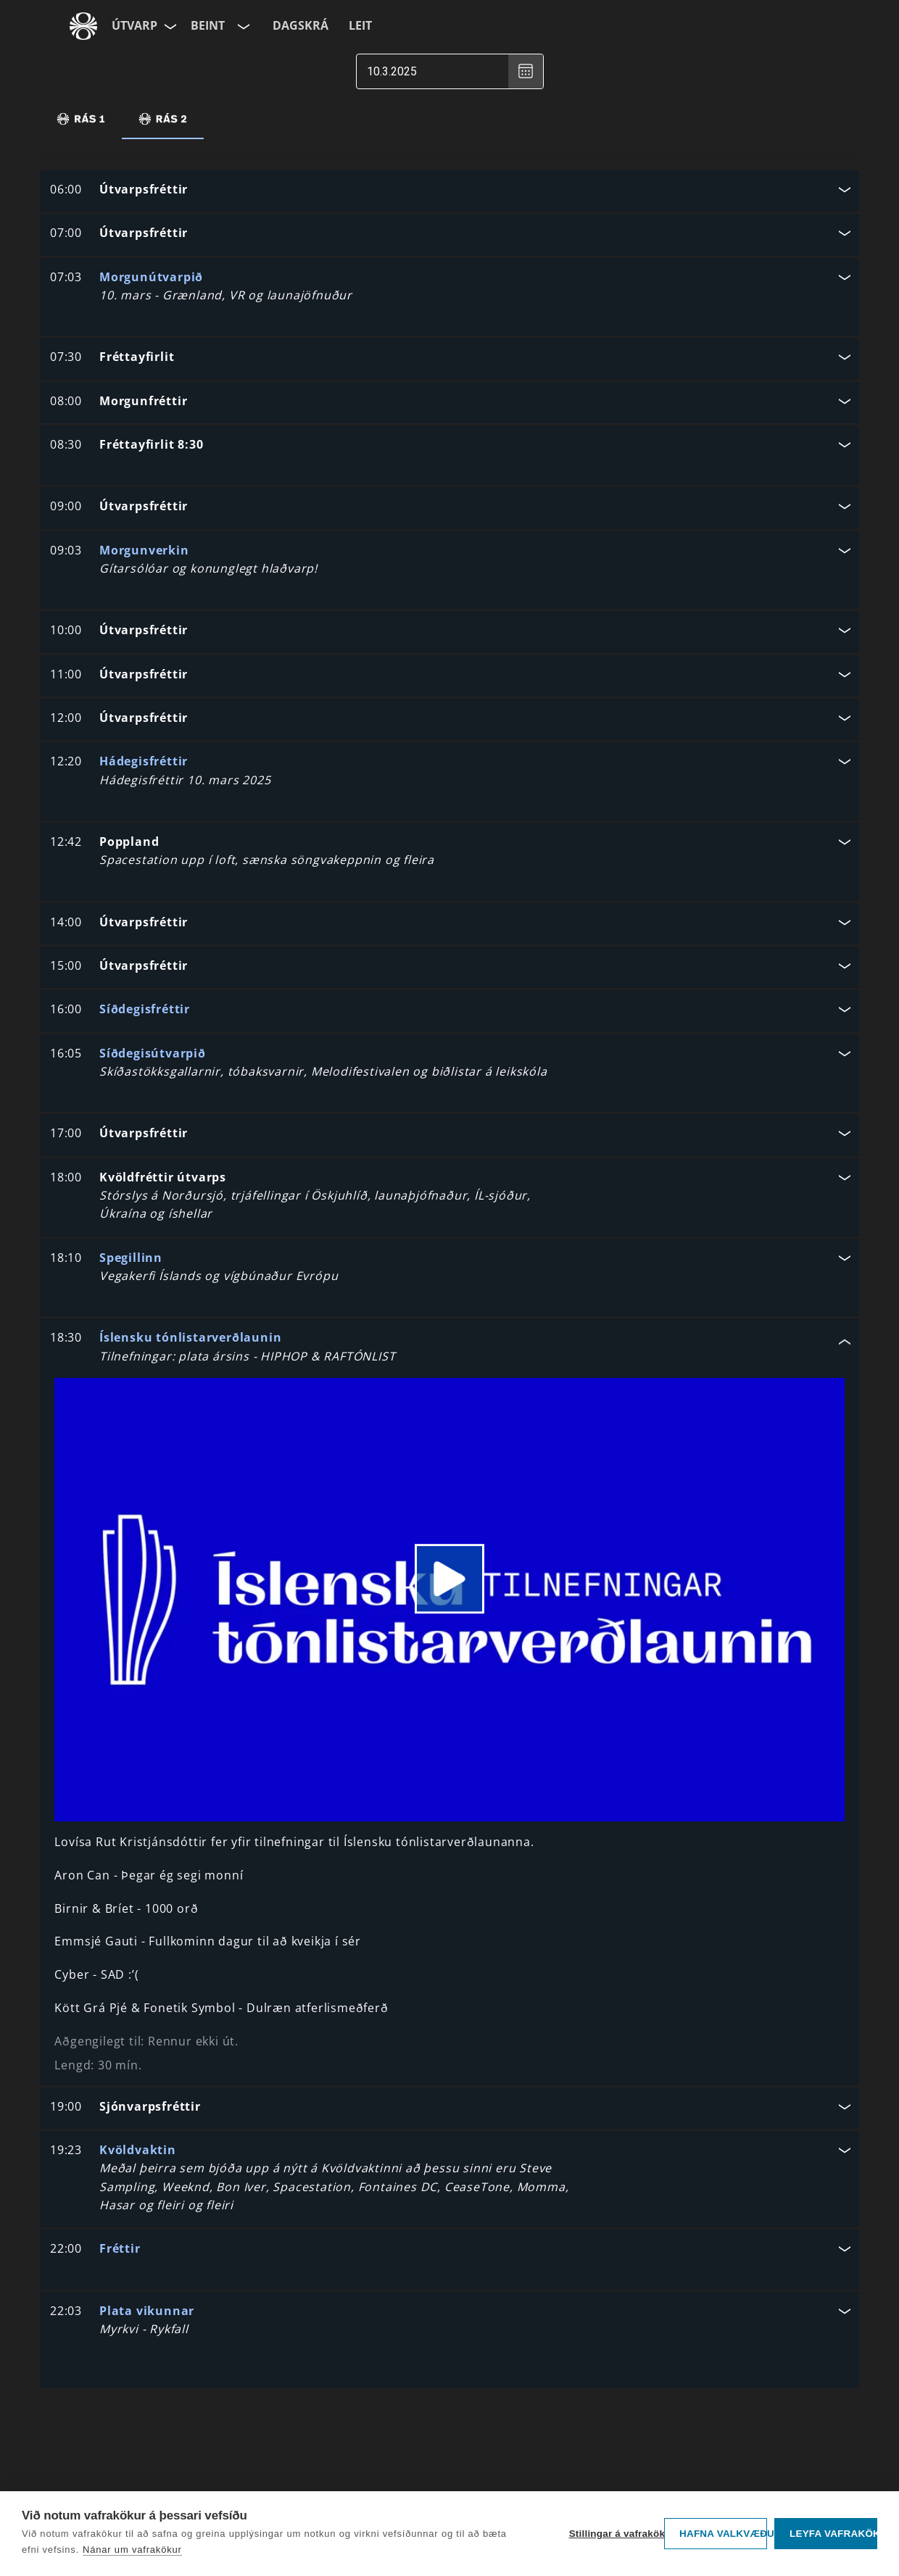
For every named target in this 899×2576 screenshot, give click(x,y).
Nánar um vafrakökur (132, 2549)
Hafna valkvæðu (723, 2533)
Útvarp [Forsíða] (134, 25)
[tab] (81, 119)
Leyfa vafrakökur (833, 2533)
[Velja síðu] (169, 26)
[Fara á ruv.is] (83, 26)
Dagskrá (300, 25)
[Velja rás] (242, 26)
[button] (449, 190)
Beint (208, 25)
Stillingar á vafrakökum (613, 2533)
